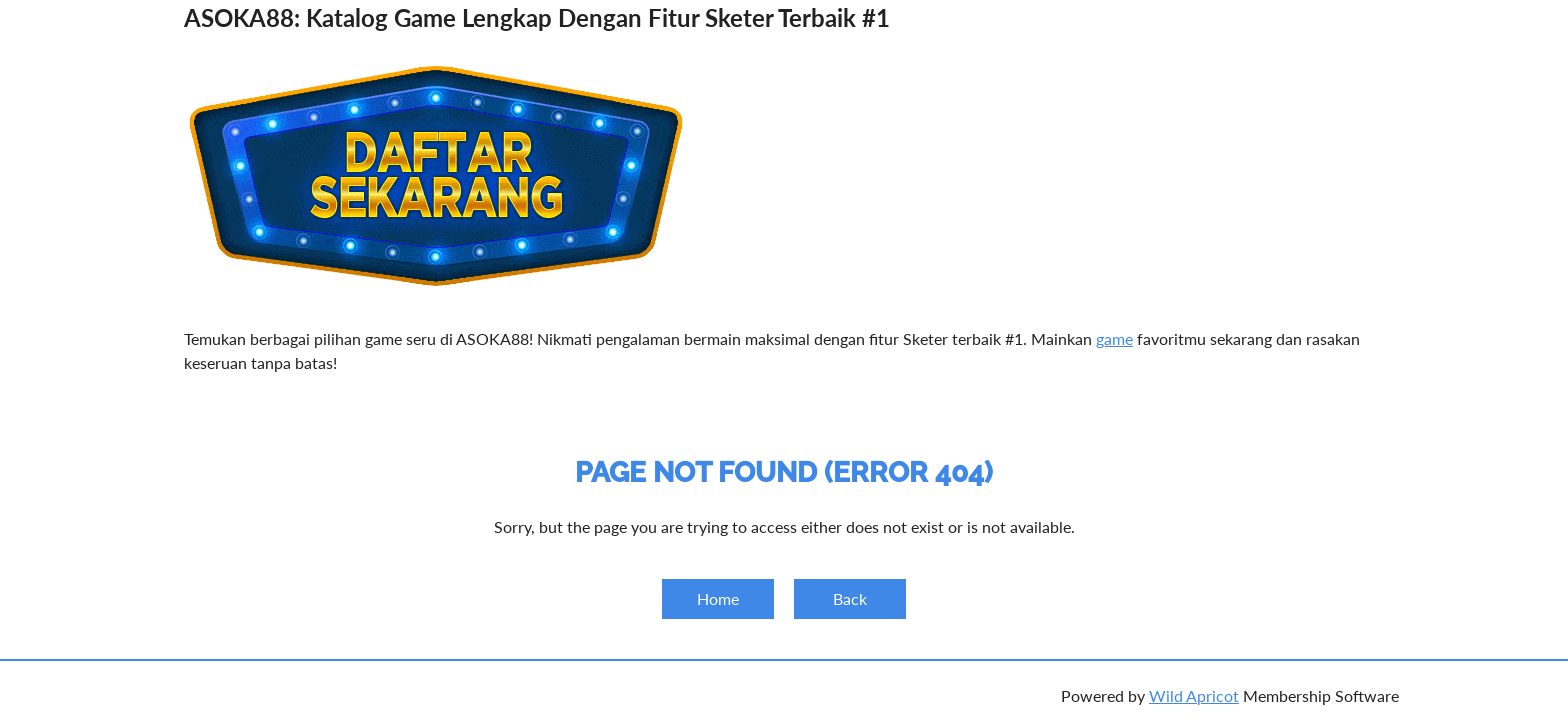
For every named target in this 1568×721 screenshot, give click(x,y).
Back (850, 598)
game (1114, 338)
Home (718, 598)
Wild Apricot (1194, 695)
